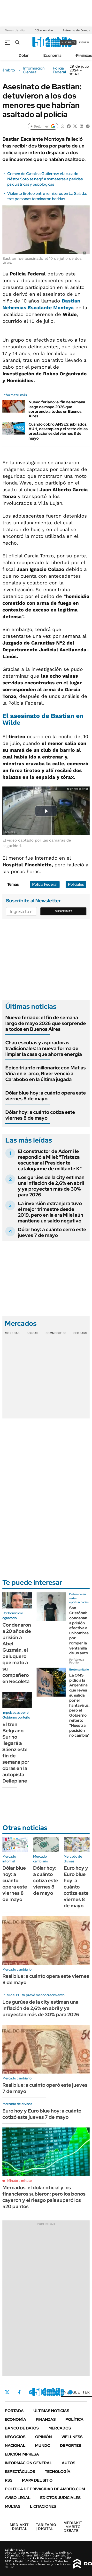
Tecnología (57, 2471)
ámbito (8, 70)
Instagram (31, 2392)
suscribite (68, 42)
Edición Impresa (22, 2454)
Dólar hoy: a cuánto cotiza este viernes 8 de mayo (40, 1115)
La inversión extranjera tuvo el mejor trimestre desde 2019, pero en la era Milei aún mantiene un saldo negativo (50, 1212)
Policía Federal (59, 70)
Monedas (12, 1333)
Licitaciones (43, 2506)
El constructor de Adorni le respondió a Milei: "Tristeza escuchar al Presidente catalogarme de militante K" (50, 1160)
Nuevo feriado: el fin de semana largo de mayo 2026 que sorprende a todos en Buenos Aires (57, 409)
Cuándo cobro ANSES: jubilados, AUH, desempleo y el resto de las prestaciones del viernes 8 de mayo (58, 431)
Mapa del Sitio (37, 2480)
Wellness (72, 2436)
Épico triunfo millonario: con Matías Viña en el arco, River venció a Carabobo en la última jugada (45, 1073)
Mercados (59, 2428)
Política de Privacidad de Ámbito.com (45, 2489)
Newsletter (77, 2392)
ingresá (84, 42)
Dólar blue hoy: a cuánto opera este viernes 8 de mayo (45, 1096)
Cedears (80, 1333)
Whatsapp (70, 2392)
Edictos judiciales (60, 2497)
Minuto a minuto (19, 2180)
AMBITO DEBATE (72, 2526)
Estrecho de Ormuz (76, 30)
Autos (68, 2462)
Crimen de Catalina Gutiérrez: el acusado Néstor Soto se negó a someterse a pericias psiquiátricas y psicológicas (45, 179)
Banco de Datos (22, 2428)
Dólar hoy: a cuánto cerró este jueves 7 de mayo (52, 1232)
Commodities (56, 1333)
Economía (52, 55)
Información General (34, 70)
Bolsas (32, 1333)
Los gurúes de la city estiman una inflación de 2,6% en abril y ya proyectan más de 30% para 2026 (51, 1186)
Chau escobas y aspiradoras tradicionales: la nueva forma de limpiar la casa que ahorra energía (43, 1048)
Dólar (24, 55)
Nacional (15, 2445)
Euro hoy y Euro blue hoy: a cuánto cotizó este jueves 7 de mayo (41, 2114)
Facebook (19, 2392)
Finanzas (84, 55)
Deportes (70, 2445)
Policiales (76, 884)
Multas (12, 2506)
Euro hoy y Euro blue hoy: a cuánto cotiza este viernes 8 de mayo (76, 1887)
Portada (14, 2410)
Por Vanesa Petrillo (76, 1661)
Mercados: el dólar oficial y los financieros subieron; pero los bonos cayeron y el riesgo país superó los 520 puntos (43, 2197)
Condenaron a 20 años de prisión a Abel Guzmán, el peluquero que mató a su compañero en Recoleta (16, 1653)
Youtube (57, 2392)
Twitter (7, 2392)
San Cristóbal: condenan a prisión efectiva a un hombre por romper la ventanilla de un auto (79, 1630)
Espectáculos (20, 2471)
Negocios (15, 2436)
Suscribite (63, 911)
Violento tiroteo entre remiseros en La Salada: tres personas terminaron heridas (47, 196)
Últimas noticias (51, 2410)
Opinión (43, 2436)
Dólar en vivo (43, 30)
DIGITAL (19, 2526)
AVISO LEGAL (18, 2497)
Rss (8, 2480)
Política (74, 2419)
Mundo (42, 2445)
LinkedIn (44, 2392)
